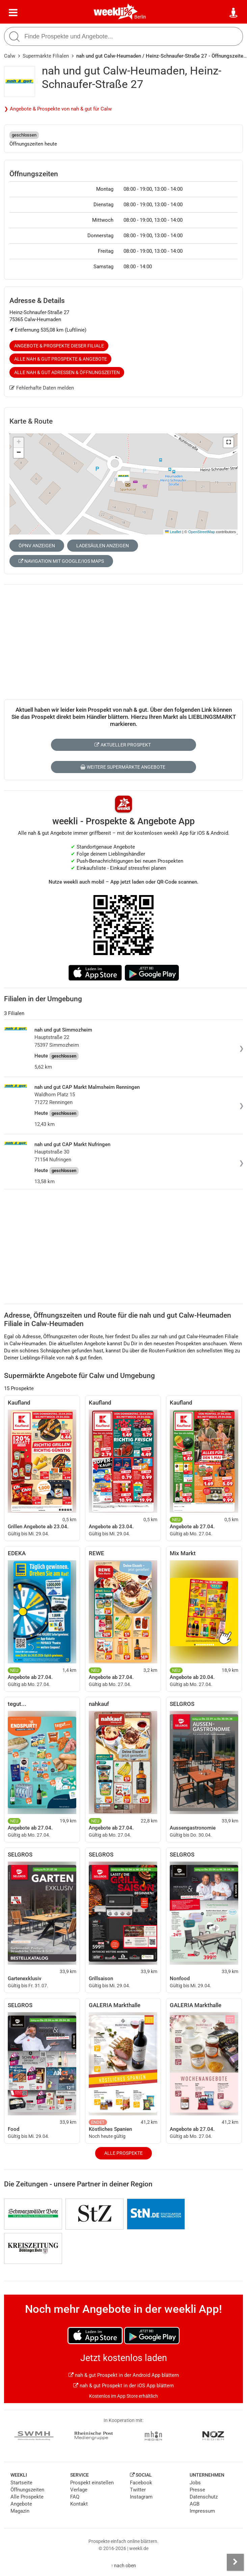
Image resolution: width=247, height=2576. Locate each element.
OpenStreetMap (201, 532)
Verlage (78, 2490)
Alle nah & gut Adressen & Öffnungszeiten (67, 372)
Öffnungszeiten (27, 2490)
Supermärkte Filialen (46, 56)
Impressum (202, 2511)
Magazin (19, 2511)
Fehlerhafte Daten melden (41, 388)
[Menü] (13, 12)
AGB (194, 2504)
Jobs (195, 2483)
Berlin (140, 17)
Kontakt (79, 2504)
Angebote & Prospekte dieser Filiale (59, 345)
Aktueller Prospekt (122, 744)
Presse (197, 2490)
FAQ (74, 2497)
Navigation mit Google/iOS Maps (61, 561)
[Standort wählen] (233, 12)
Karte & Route (31, 421)
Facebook (141, 2483)
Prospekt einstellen (92, 2483)
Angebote (21, 2504)
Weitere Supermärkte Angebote (122, 767)
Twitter (138, 2490)
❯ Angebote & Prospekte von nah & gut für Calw (58, 109)
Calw (9, 56)
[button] (228, 442)
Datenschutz (204, 2497)
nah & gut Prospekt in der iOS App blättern (123, 2386)
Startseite (21, 2483)
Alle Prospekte (123, 2153)
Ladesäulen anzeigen (102, 545)
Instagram (141, 2497)
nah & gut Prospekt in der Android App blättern (123, 2375)
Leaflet (173, 532)
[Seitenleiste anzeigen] (235, 2562)
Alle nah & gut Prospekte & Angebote (60, 359)
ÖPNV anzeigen (37, 545)
